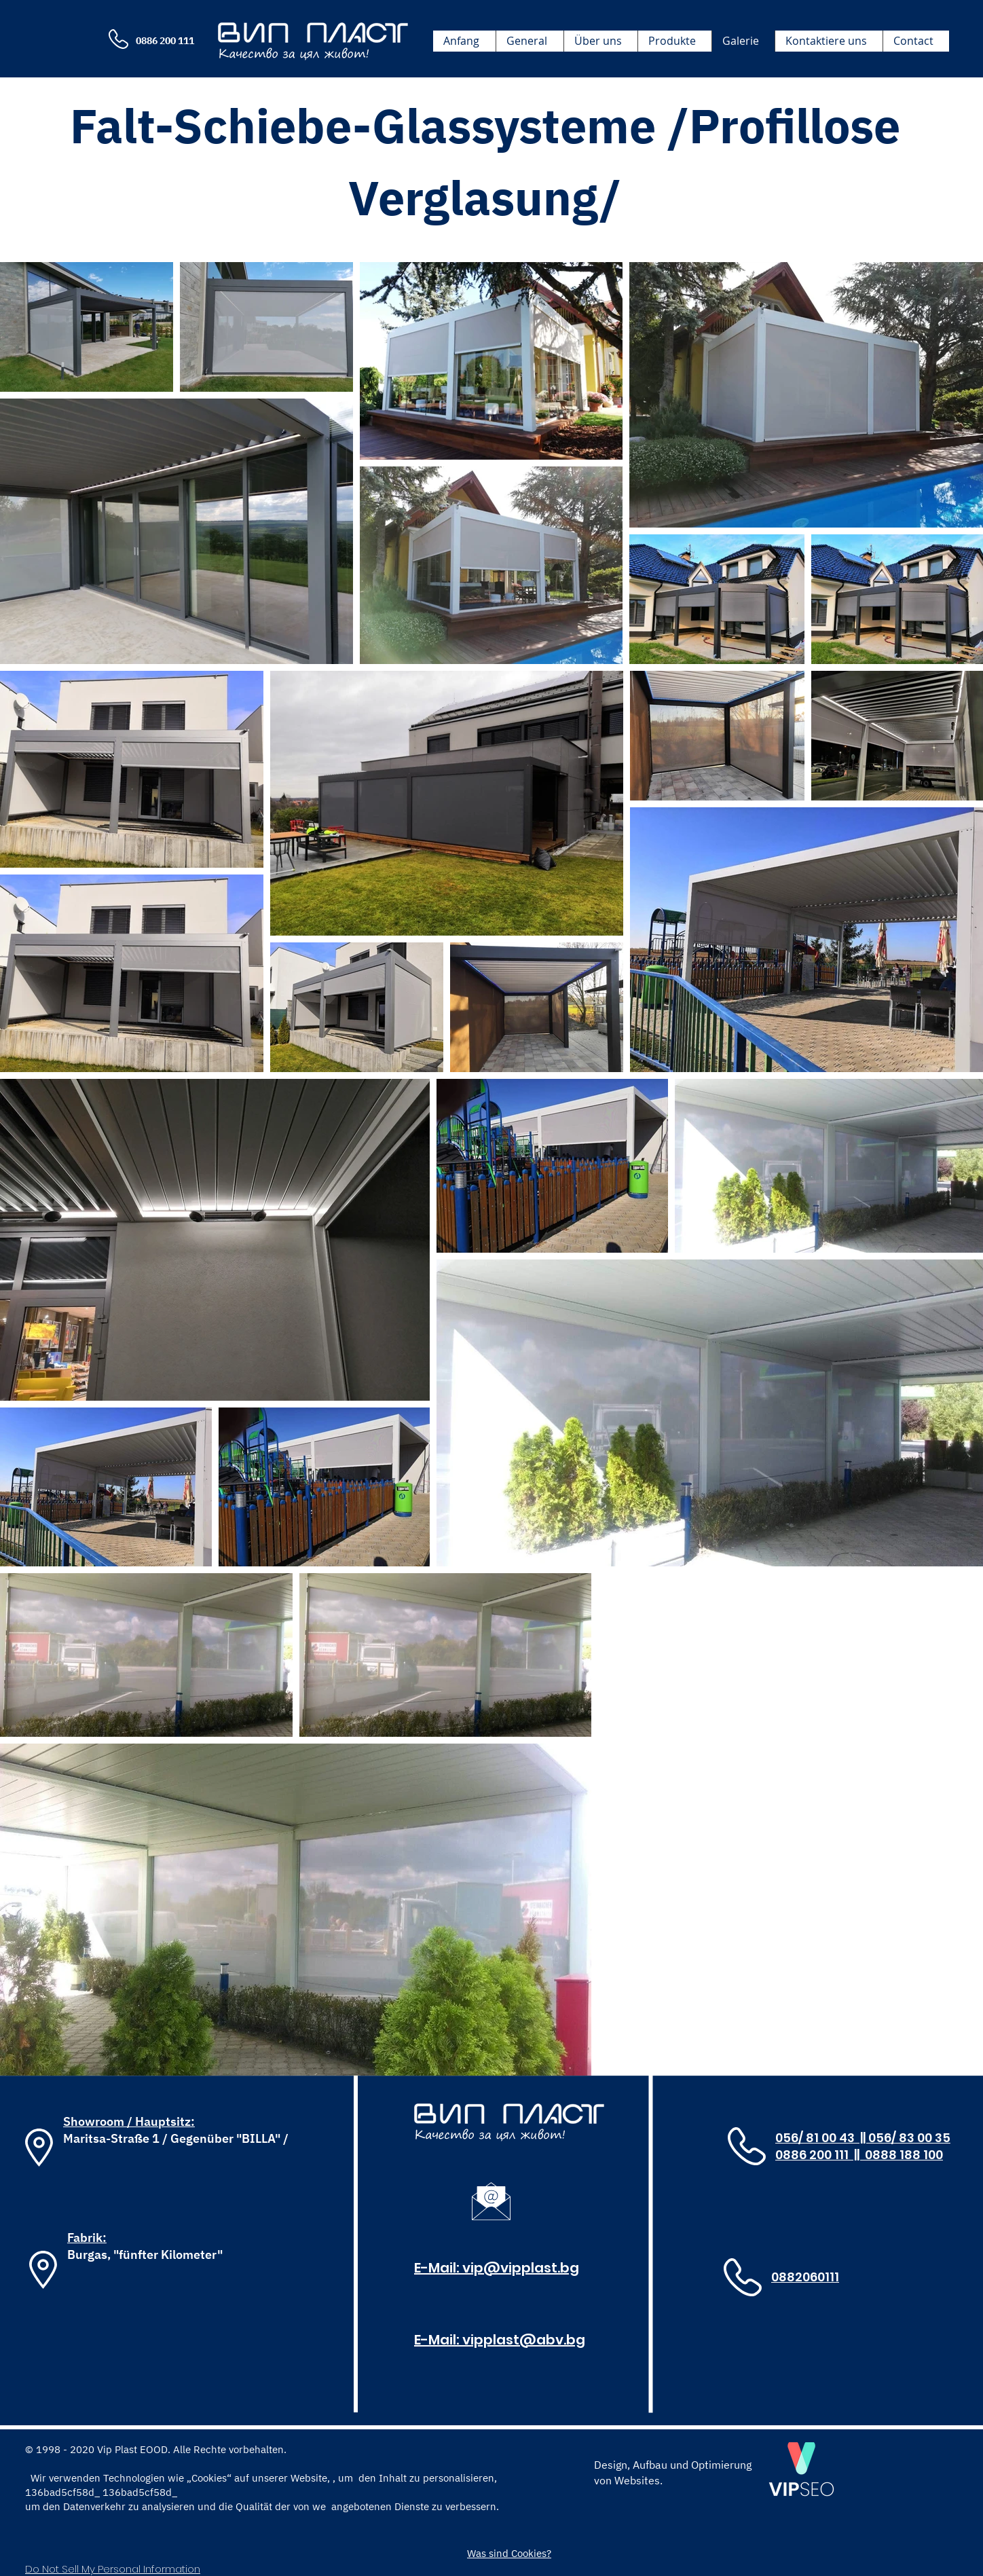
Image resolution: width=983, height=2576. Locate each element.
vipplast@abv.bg (523, 2339)
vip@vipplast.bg (520, 2267)
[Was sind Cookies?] (509, 2553)
